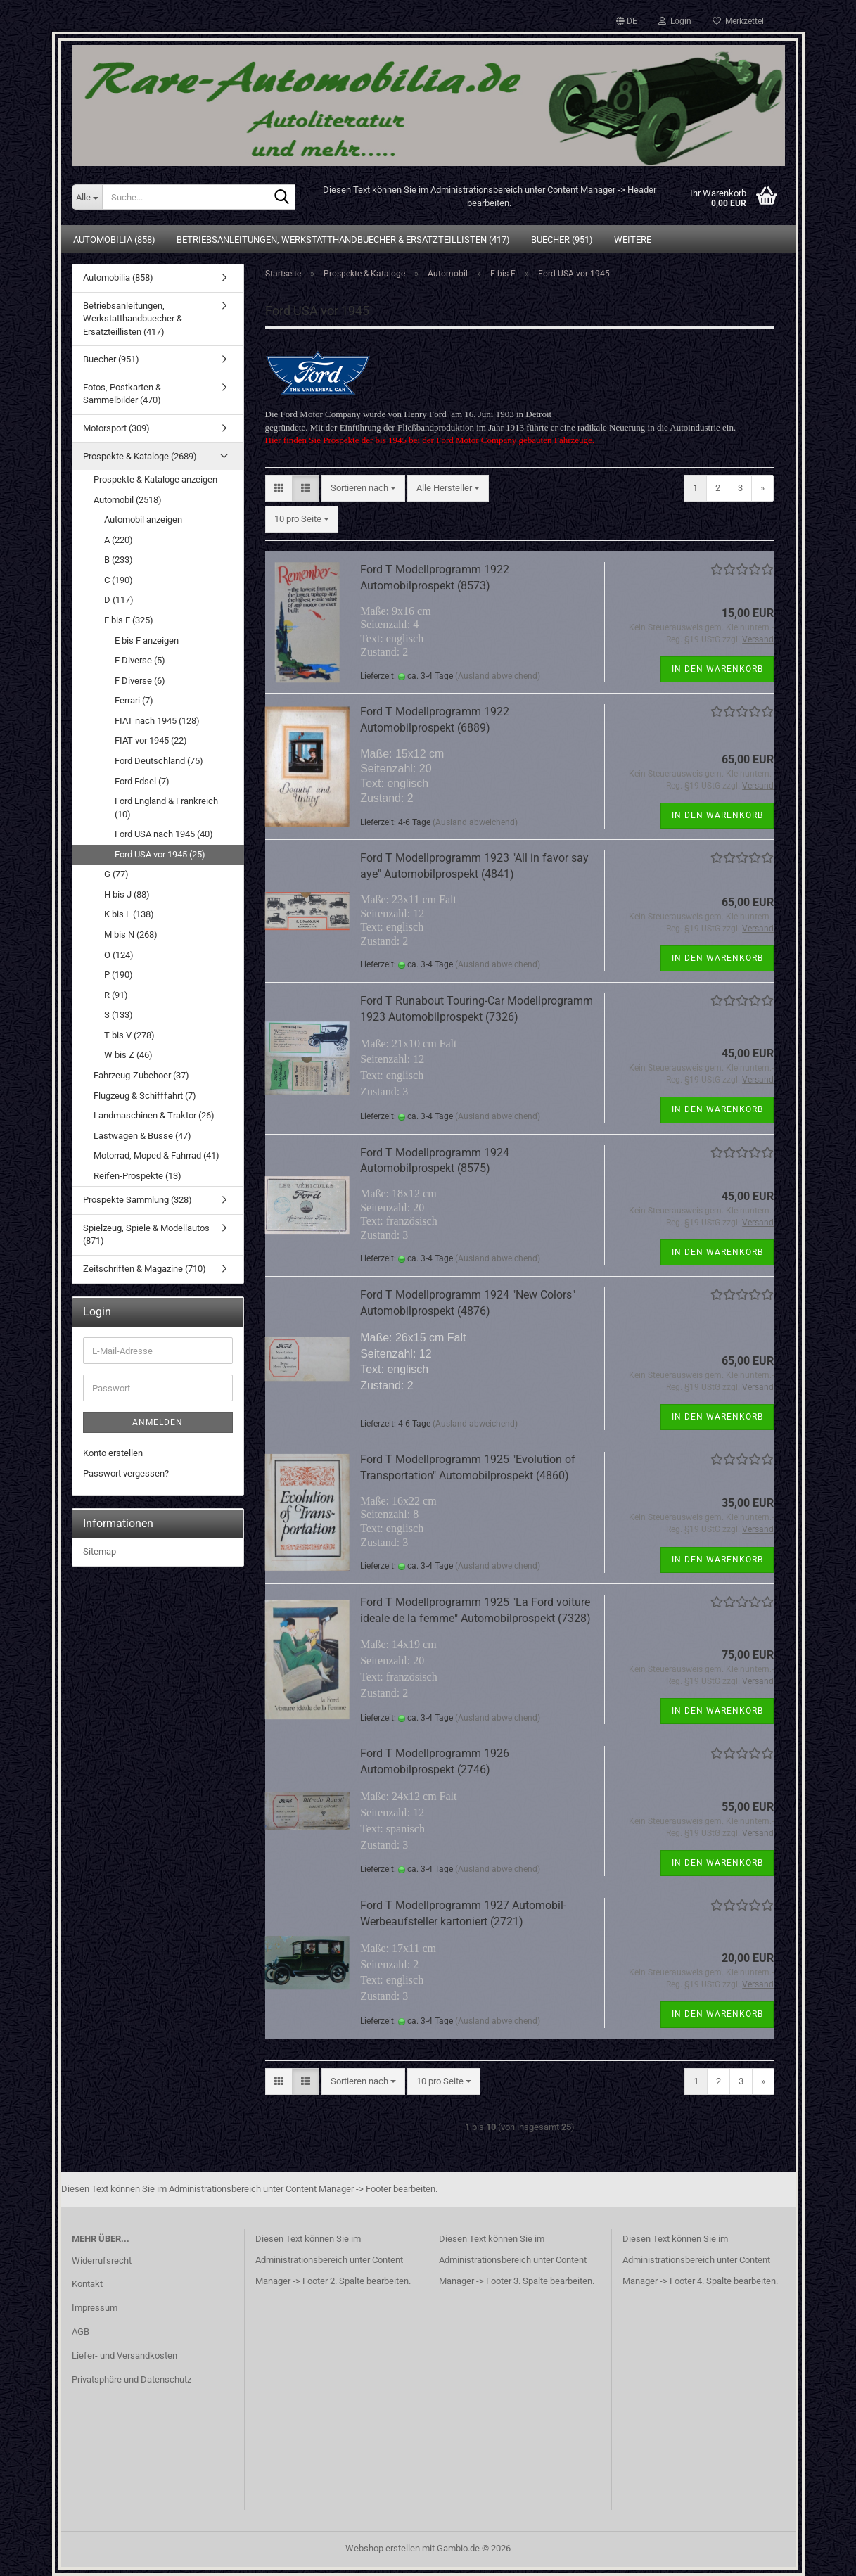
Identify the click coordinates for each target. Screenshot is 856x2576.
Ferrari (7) (134, 700)
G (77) (116, 874)
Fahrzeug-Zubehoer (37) (141, 1075)
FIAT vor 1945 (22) (151, 740)
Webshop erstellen (382, 2548)
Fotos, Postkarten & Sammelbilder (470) (122, 394)
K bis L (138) (129, 914)
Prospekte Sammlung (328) (137, 1199)
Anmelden (157, 1422)
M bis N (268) (131, 934)
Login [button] (674, 21)
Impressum (94, 2307)
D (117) (119, 599)
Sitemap (99, 1551)
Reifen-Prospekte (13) (137, 1176)
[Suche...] (87, 197)
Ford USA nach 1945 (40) (164, 834)
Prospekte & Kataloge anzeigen (155, 479)
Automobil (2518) (128, 500)
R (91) (116, 995)
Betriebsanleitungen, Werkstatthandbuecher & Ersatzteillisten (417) (343, 239)
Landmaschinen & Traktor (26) (154, 1115)
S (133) (118, 1014)
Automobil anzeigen (143, 519)
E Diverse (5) (140, 660)
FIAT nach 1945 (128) (157, 720)
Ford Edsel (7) (142, 781)
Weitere (632, 239)
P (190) (118, 974)
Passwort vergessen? (126, 1473)
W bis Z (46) (128, 1055)
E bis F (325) (128, 620)
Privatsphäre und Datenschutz (131, 2379)
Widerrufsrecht (102, 2260)
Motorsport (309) (116, 428)
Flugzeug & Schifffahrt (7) (145, 1095)
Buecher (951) (562, 239)
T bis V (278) (129, 1035)
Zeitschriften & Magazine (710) (144, 1268)
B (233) (118, 559)
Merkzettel (738, 21)
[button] (627, 21)
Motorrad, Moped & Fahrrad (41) (156, 1155)
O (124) (119, 955)
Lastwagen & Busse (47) (142, 1135)
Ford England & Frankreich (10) (166, 808)
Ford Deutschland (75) (159, 760)
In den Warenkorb (717, 669)
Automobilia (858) (114, 239)
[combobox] (363, 488)
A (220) (118, 540)
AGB (80, 2331)
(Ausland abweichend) (497, 676)
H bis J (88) (127, 894)
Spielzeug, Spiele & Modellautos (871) (146, 1234)
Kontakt (87, 2283)
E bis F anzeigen (147, 640)
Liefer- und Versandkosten (124, 2355)
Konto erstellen (113, 1453)
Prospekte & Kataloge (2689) (140, 456)
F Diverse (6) (140, 680)
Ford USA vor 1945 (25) (160, 854)
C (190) (118, 580)
